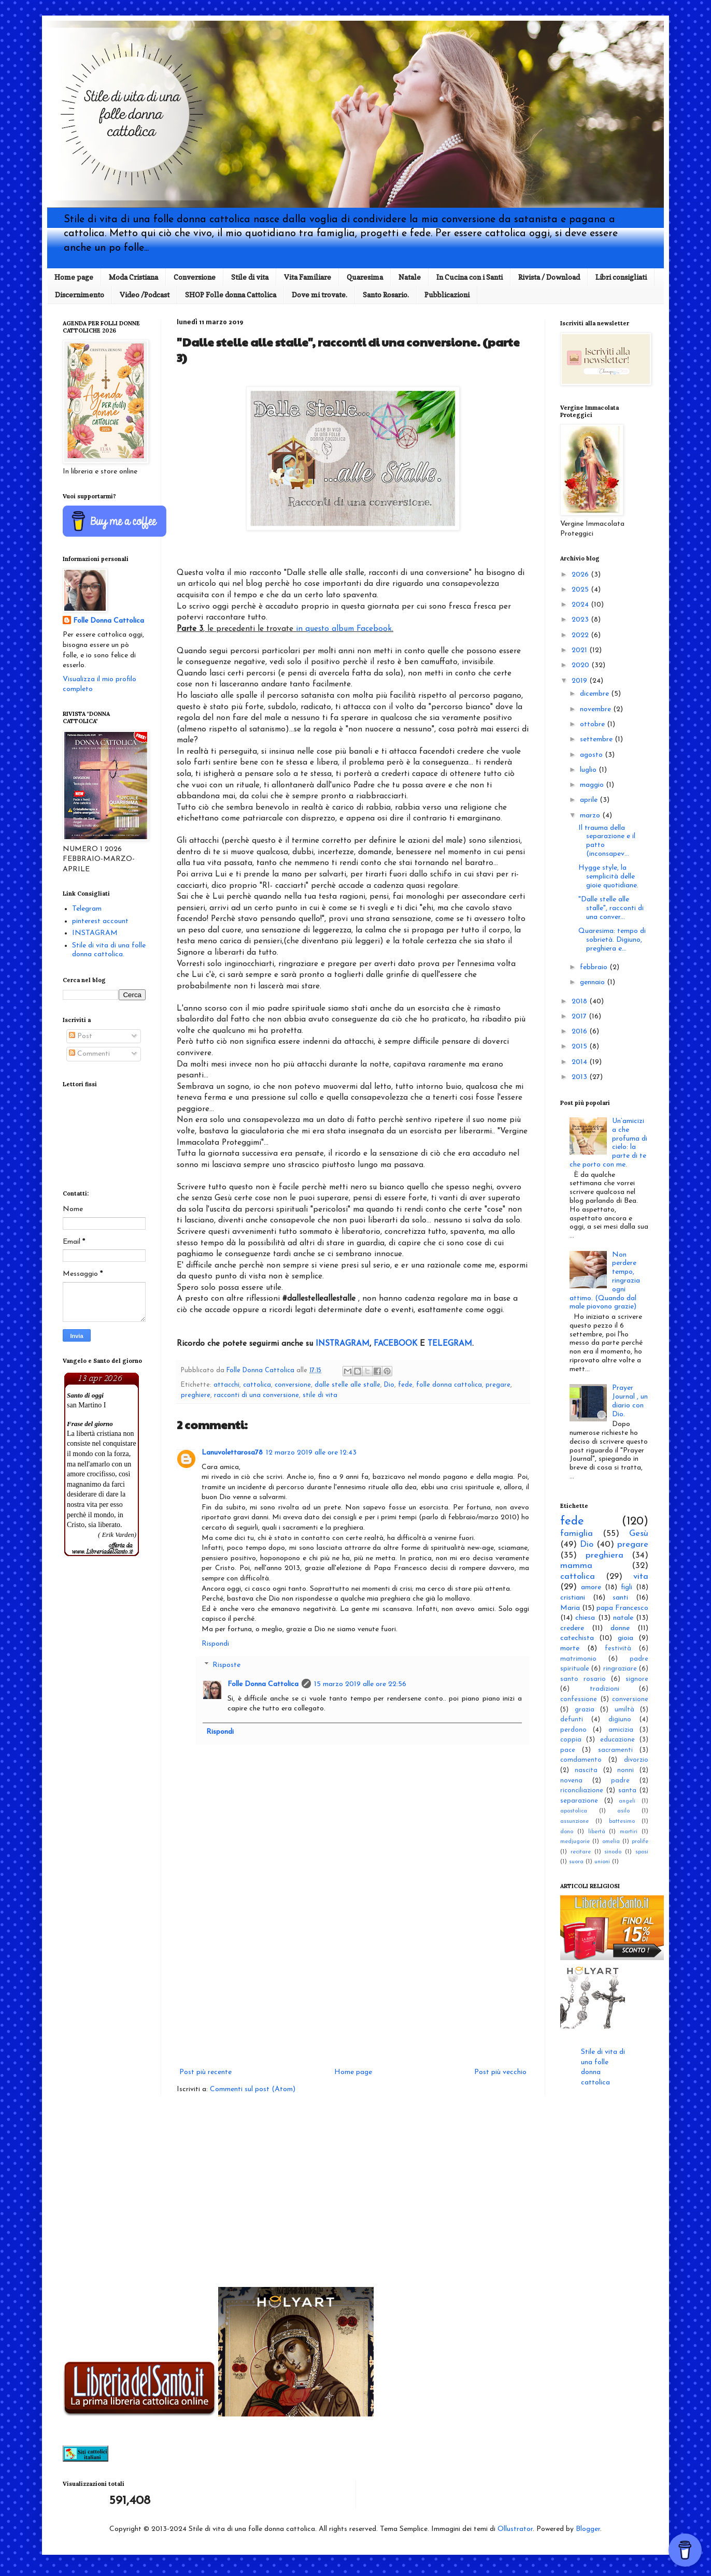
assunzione (574, 1821)
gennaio (593, 982)
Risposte (226, 1666)
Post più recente (205, 2072)
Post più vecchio (500, 2072)
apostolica (573, 1811)
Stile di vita (249, 276)
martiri (628, 1832)
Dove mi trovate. (319, 294)
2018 (580, 1001)
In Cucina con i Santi (469, 276)
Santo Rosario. (386, 294)
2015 (580, 1046)
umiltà (624, 1710)
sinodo (612, 1852)
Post (80, 1036)
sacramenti (615, 1750)
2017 (580, 1016)
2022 (581, 635)
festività (618, 1649)
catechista (577, 1638)
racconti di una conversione (256, 1395)
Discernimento (79, 294)
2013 (580, 1077)
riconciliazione (581, 1791)
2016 (580, 1031)
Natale (410, 276)
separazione (579, 1801)
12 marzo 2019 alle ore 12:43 (311, 1453)
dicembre (595, 694)
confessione (578, 1699)
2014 (580, 1062)
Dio (389, 1385)
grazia (584, 1710)
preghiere (195, 1395)
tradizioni (604, 1689)
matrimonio (578, 1659)
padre (620, 1781)
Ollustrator (515, 2529)
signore (636, 1679)
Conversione (195, 276)
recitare (581, 1852)
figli (626, 1587)
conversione (293, 1385)
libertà (596, 1832)
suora (576, 1862)
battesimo (622, 1821)
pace (567, 1750)
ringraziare (620, 1669)
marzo (591, 815)
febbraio (594, 967)
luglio (589, 770)
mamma (576, 1565)
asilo (623, 1811)
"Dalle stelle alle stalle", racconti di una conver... (611, 908)
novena (571, 1781)
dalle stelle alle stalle (347, 1385)
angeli (627, 1801)
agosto (592, 755)
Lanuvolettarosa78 (232, 1453)
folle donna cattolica (449, 1385)
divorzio (636, 1760)
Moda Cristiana (133, 276)
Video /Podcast (144, 294)
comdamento (581, 1760)
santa (627, 1791)
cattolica (257, 1385)
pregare (498, 1385)
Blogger (588, 2529)
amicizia (620, 1730)
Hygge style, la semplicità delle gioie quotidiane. (608, 876)
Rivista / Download (549, 276)
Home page (73, 276)
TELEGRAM (450, 1344)
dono (566, 1832)
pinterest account (100, 921)
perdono (573, 1730)
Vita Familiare (307, 276)
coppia (570, 1740)
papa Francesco (622, 1608)
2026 (581, 575)
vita (640, 1576)
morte (569, 1648)
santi (620, 1598)
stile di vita (320, 1395)
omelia (611, 1842)
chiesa (585, 1618)
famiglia (576, 1533)
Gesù (638, 1533)
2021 (580, 650)
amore (591, 1587)
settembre (597, 739)
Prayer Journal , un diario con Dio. (630, 1401)
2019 (580, 681)
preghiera (604, 1555)
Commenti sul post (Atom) (252, 2089)
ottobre (593, 724)
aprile (590, 800)
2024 (581, 605)
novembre (596, 709)
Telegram (87, 909)
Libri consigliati (621, 276)
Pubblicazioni (447, 294)
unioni (602, 1862)
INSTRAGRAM (342, 1344)
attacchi (226, 1385)
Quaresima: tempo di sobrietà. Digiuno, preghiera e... (612, 940)
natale (623, 1618)
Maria (570, 1608)
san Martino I (86, 1405)
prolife (640, 1842)
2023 (581, 620)
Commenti (89, 1054)
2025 (581, 590)
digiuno (619, 1720)
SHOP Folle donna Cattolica (230, 294)
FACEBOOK (395, 1344)
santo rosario (583, 1679)
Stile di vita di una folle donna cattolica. (109, 950)
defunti (571, 1720)
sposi (641, 1852)
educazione (617, 1740)
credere (572, 1628)
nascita (586, 1770)
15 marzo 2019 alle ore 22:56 (360, 1684)
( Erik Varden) (117, 1534)
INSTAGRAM (95, 933)
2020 (581, 665)
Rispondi (215, 1644)
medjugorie (575, 1842)
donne (620, 1628)
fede (405, 1385)
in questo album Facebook (344, 629)
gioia (625, 1638)
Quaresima (365, 276)
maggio (593, 785)
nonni (625, 1770)
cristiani (572, 1598)
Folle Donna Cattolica (262, 1684)
